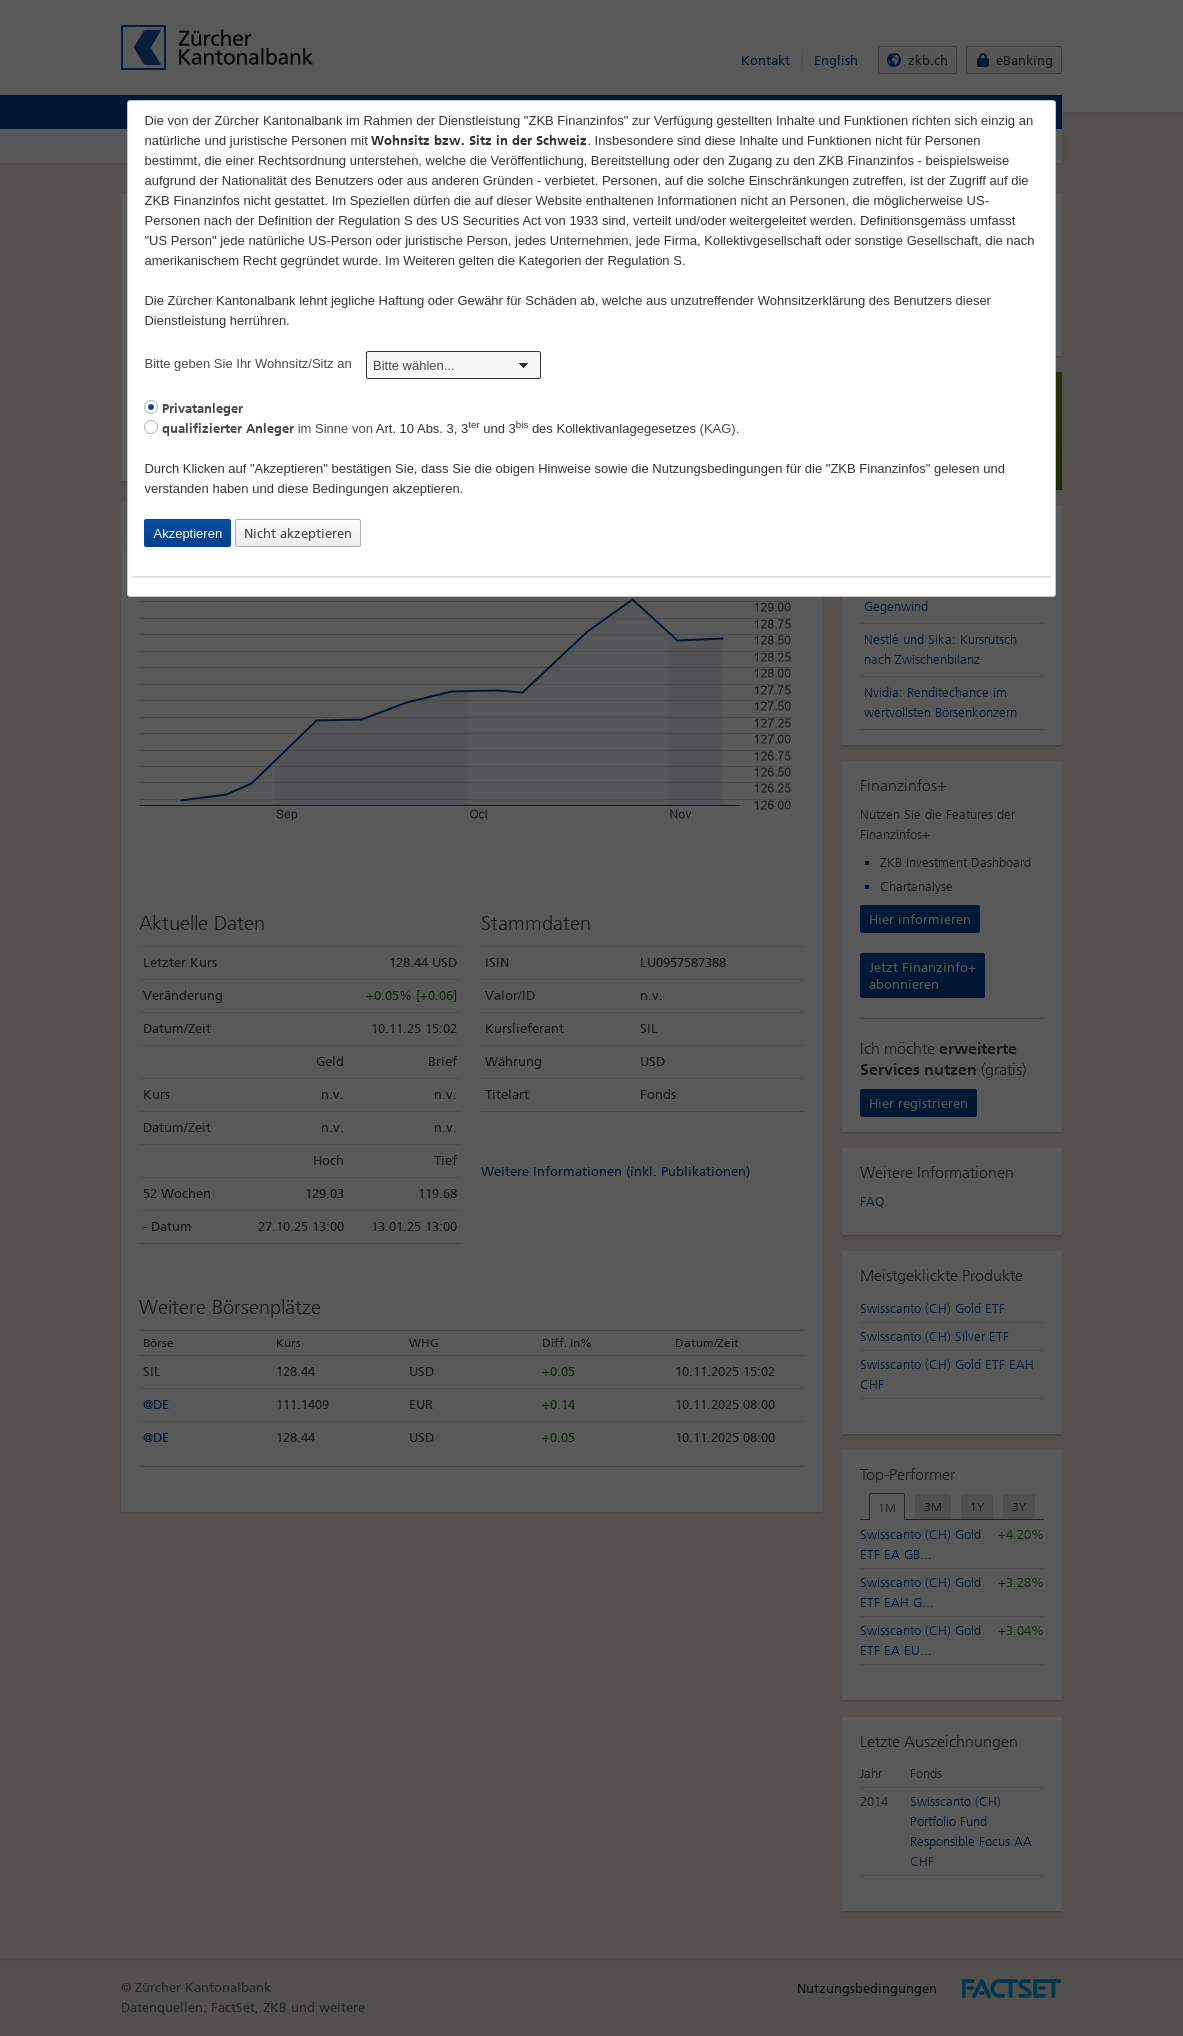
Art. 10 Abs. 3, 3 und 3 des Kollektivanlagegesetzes (536, 428)
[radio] (151, 407)
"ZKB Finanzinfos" (878, 468)
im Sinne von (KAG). (441, 428)
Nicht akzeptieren (298, 533)
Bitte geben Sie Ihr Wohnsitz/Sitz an (342, 363)
